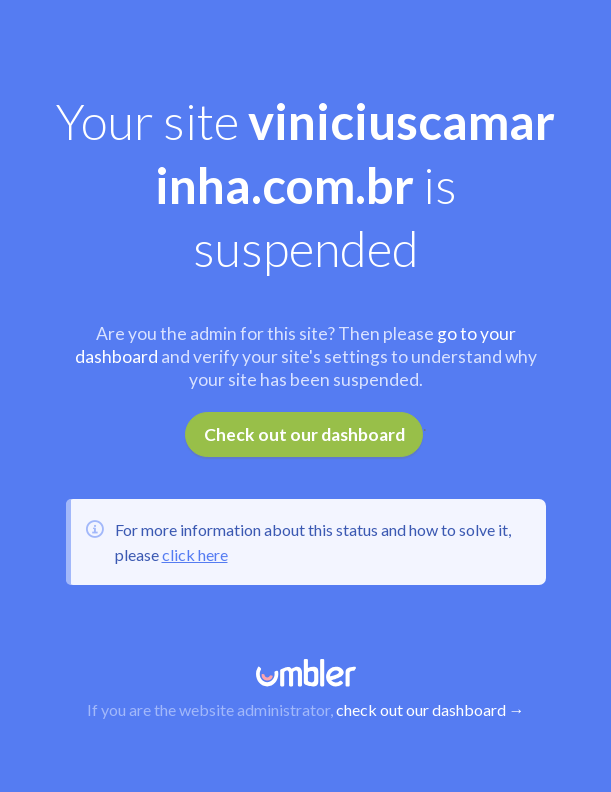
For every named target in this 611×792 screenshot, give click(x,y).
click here (195, 554)
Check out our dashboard (304, 434)
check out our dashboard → (430, 709)
